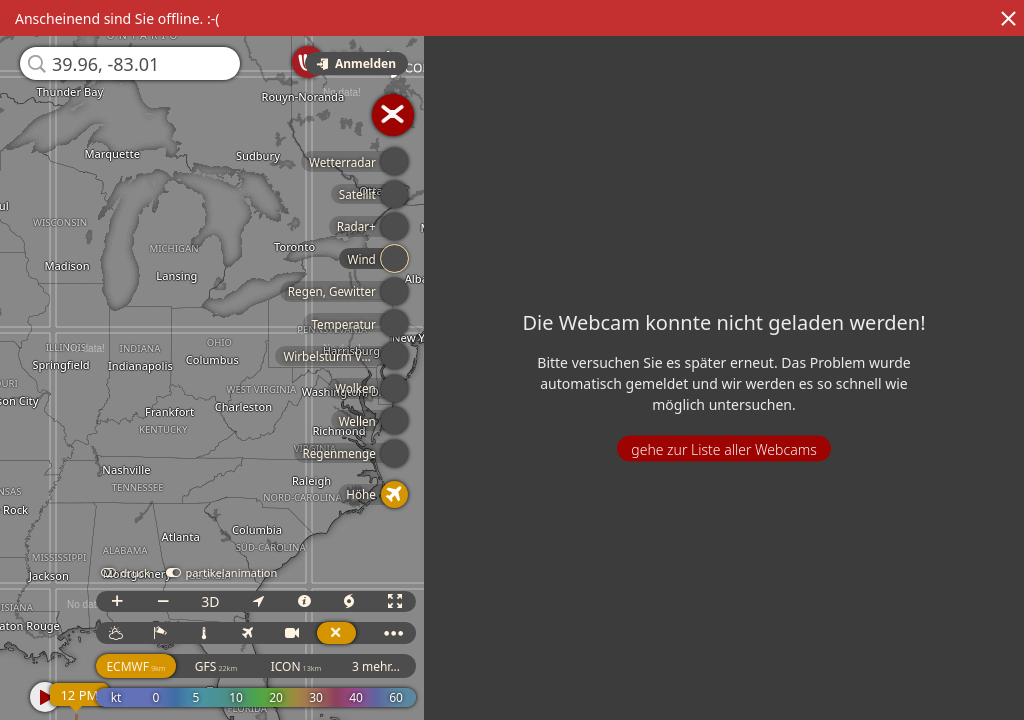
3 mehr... (377, 666)
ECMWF (137, 666)
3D (211, 601)
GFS (217, 666)
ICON (297, 666)
